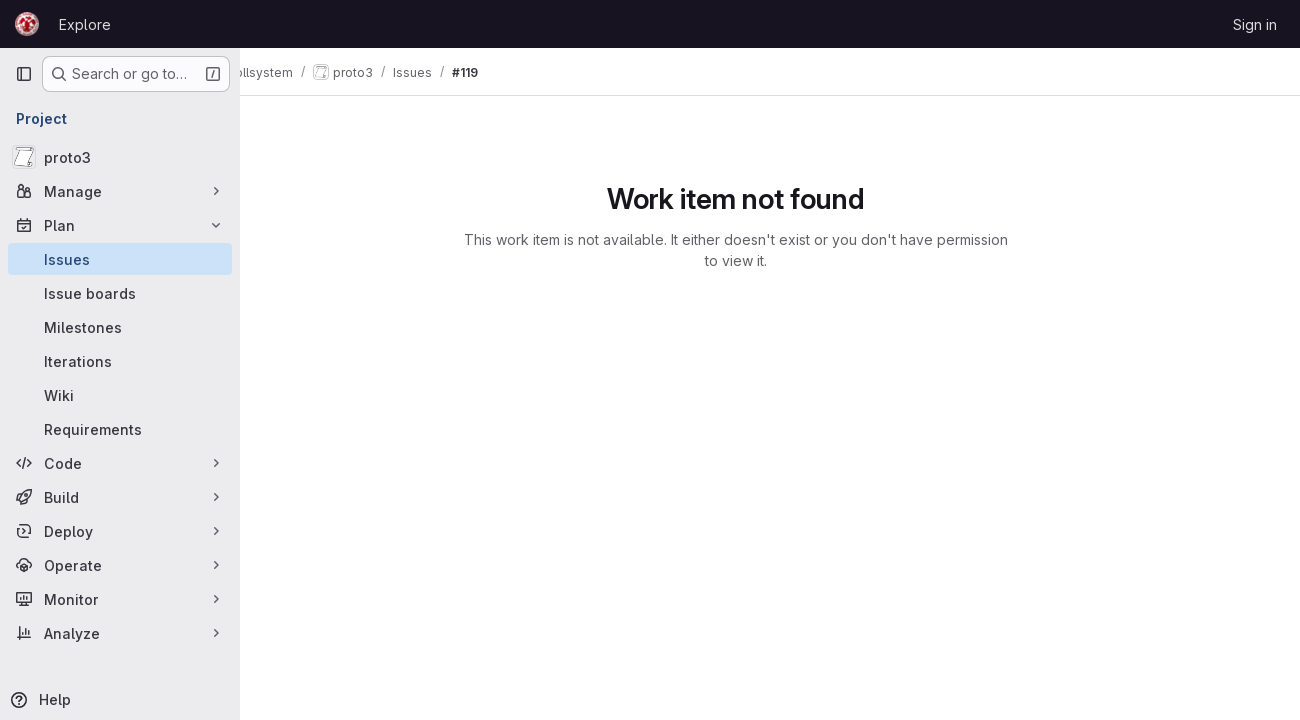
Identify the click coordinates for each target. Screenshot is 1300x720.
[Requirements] (120, 429)
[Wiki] (120, 395)
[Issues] (120, 259)
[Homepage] (27, 24)
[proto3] (120, 157)
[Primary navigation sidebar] (24, 74)
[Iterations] (120, 361)
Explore (85, 24)
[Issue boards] (120, 293)
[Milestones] (120, 327)
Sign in (1255, 24)
